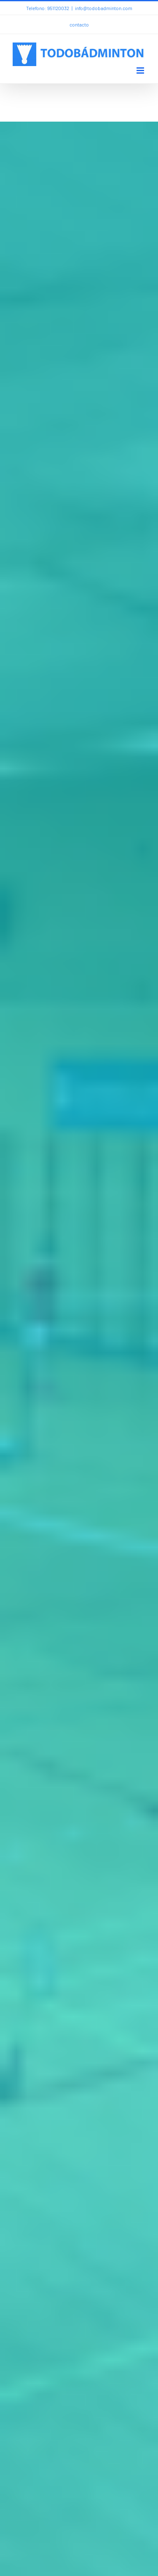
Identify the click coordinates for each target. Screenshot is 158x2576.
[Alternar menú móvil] (141, 70)
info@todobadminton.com (103, 8)
